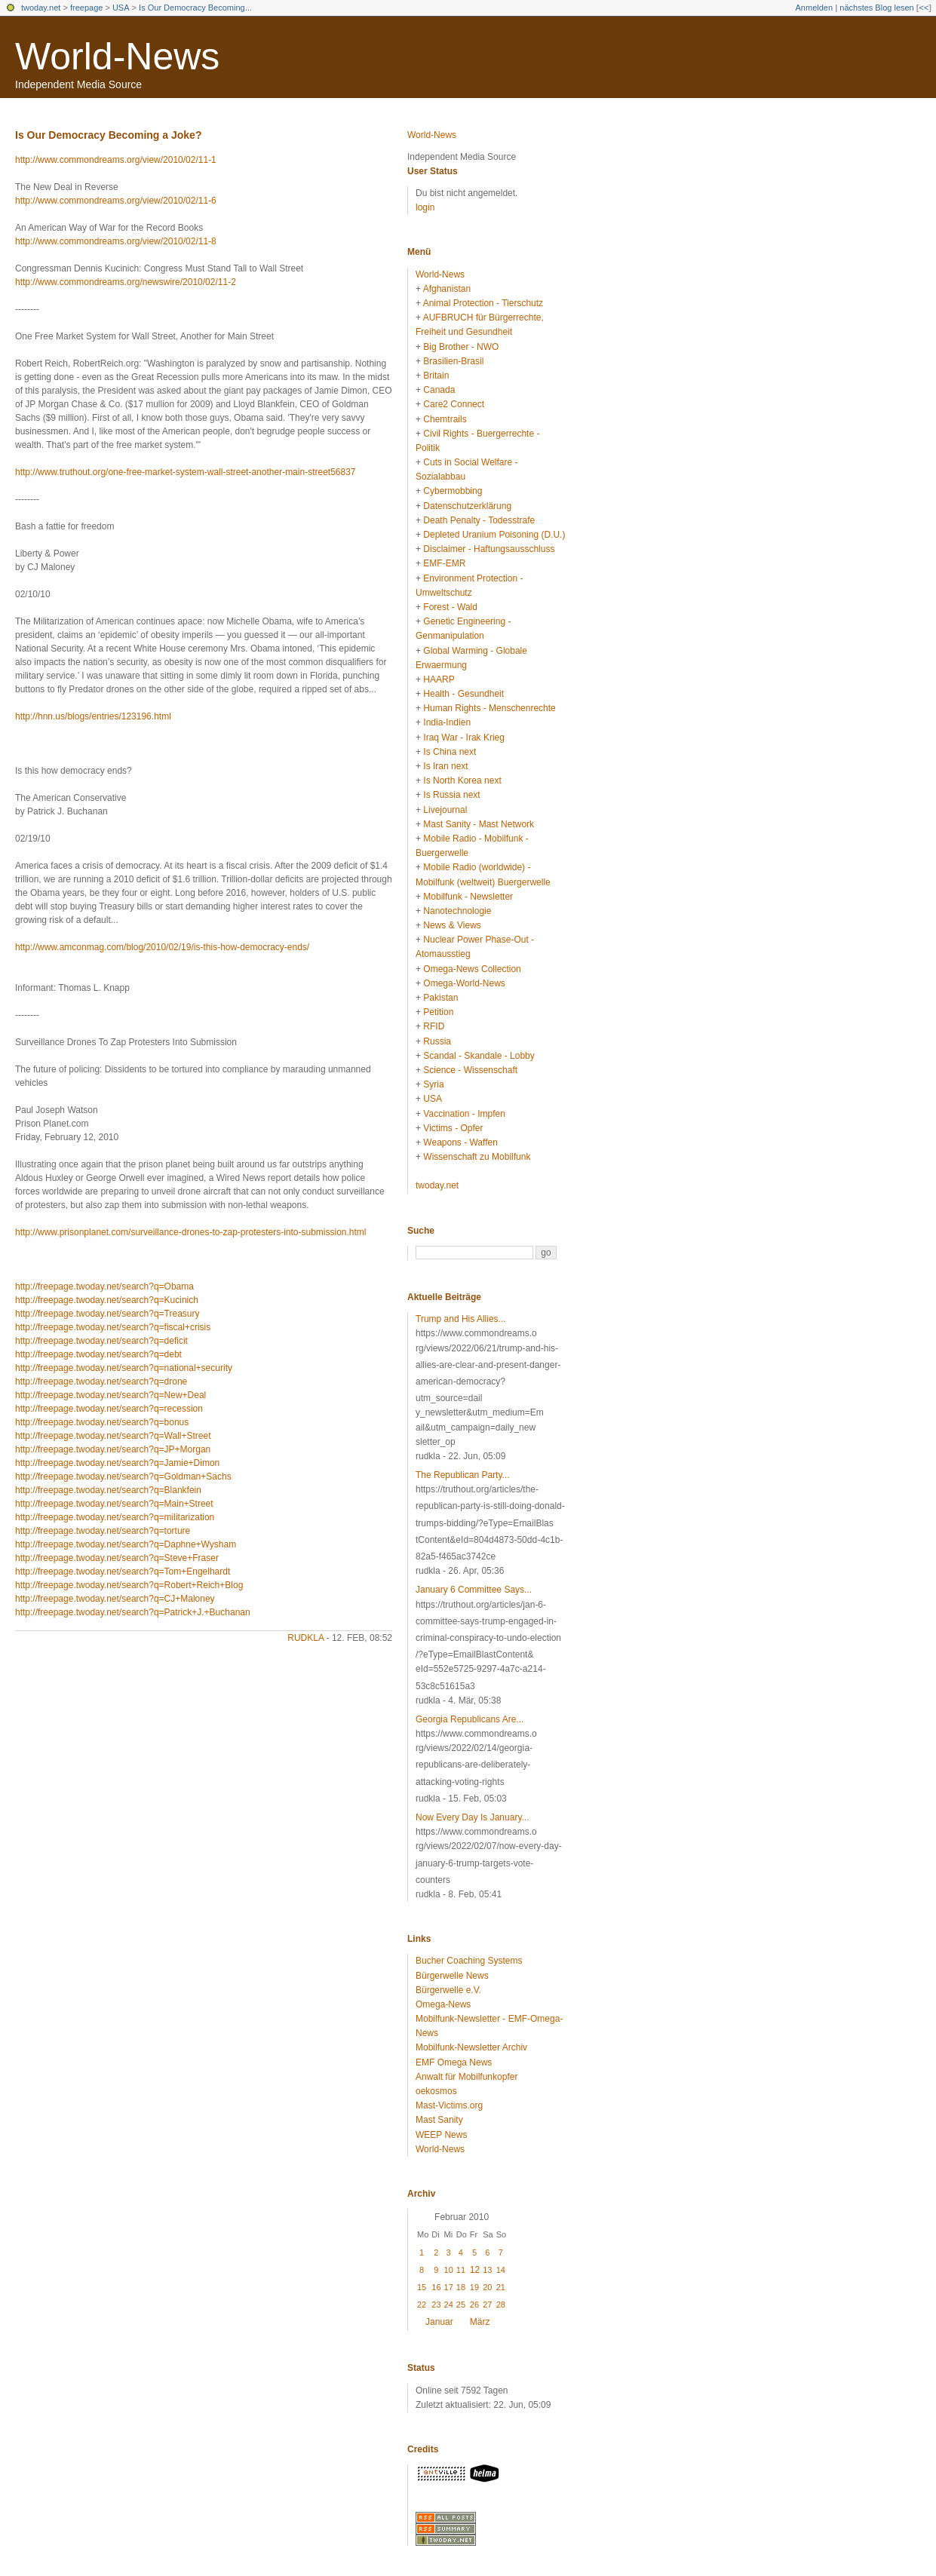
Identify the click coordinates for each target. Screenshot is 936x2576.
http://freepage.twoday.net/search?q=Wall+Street (113, 1436)
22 (421, 2304)
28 (500, 2304)
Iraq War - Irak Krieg (464, 737)
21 (500, 2287)
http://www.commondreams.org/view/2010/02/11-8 (115, 241)
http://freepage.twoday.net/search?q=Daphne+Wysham (125, 1544)
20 (487, 2287)
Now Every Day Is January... (472, 1817)
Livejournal (445, 810)
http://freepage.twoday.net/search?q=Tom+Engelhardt (122, 1571)
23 (435, 2304)
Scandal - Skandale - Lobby (478, 1055)
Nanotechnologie (457, 911)
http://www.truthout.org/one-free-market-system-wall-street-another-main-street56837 (185, 472)
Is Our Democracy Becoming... (195, 7)
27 (487, 2304)
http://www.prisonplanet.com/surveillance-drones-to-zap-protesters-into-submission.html (191, 1232)
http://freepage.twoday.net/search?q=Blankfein (108, 1490)
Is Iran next (445, 766)
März (480, 2322)
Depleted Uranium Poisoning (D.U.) (494, 534)
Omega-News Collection (471, 969)
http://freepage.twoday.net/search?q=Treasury (107, 1313)
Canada (439, 390)
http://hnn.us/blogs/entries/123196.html (93, 716)
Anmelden (814, 7)
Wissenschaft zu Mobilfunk (476, 1157)
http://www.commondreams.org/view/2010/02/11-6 (115, 200)
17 (448, 2287)
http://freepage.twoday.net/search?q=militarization (114, 1517)
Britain (436, 375)
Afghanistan (447, 289)
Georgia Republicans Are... (469, 1719)
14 (500, 2269)
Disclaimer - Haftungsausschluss (488, 549)
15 (421, 2287)
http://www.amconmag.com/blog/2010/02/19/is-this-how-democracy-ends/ (162, 947)
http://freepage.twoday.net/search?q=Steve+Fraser (117, 1558)
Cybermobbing (452, 491)
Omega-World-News (464, 983)
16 (435, 2287)
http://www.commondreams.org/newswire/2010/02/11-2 (125, 282)
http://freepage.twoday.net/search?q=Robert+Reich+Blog (129, 1585)
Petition (438, 1012)
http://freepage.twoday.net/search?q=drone (101, 1381)
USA (121, 7)
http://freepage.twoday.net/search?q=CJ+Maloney (115, 1598)
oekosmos (436, 2091)
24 (448, 2304)
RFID (433, 1026)
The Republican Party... (463, 1475)
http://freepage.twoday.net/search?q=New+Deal (110, 1395)
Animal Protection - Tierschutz (483, 303)
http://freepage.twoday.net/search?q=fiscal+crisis (112, 1327)
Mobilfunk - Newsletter (468, 896)
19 (474, 2287)
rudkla (305, 1638)
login (425, 207)
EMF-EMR (444, 563)
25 (460, 2304)
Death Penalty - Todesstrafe (479, 520)
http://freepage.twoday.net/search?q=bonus (102, 1422)
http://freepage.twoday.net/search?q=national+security (123, 1368)
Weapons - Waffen (460, 1142)
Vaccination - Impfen (464, 1114)
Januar (439, 2322)
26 (474, 2304)
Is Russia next (451, 795)
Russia (437, 1041)
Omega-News (443, 2004)
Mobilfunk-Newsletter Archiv (471, 2047)
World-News (117, 56)
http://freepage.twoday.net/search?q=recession (109, 1408)
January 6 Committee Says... (474, 1589)
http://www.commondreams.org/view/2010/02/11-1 (115, 160)
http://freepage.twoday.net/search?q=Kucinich (106, 1300)
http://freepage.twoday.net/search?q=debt (98, 1354)
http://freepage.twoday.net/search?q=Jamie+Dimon (117, 1463)
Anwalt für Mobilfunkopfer (466, 2077)
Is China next (449, 752)
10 (448, 2269)
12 (475, 2270)
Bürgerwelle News (452, 1975)
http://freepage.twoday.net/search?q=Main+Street (114, 1503)
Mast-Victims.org (449, 2105)
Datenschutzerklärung (467, 506)
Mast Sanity (439, 2119)
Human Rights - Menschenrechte (489, 708)
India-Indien (447, 722)
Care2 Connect (453, 404)
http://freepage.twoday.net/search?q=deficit (101, 1341)
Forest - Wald (450, 607)
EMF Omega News (454, 2062)
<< (923, 7)
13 (487, 2269)
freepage (86, 7)
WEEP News (441, 2135)
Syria (433, 1084)
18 (460, 2287)
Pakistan (440, 997)
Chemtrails (444, 419)
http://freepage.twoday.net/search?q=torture (102, 1531)
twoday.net (40, 7)
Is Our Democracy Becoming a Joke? (108, 135)
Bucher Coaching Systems (469, 1960)
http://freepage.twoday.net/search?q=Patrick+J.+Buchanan (132, 1612)
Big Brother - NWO (461, 347)
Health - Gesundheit (463, 693)
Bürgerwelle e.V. (448, 1990)
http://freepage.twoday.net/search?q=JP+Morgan (112, 1449)
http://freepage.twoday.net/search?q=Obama (104, 1286)
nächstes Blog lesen (876, 7)
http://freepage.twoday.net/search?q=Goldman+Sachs (123, 1476)
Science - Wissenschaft (470, 1070)
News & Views (451, 925)
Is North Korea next (462, 780)
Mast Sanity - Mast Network (478, 824)
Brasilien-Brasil (453, 361)
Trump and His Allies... (461, 1319)
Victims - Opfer (453, 1128)
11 (460, 2269)
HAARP (438, 679)
